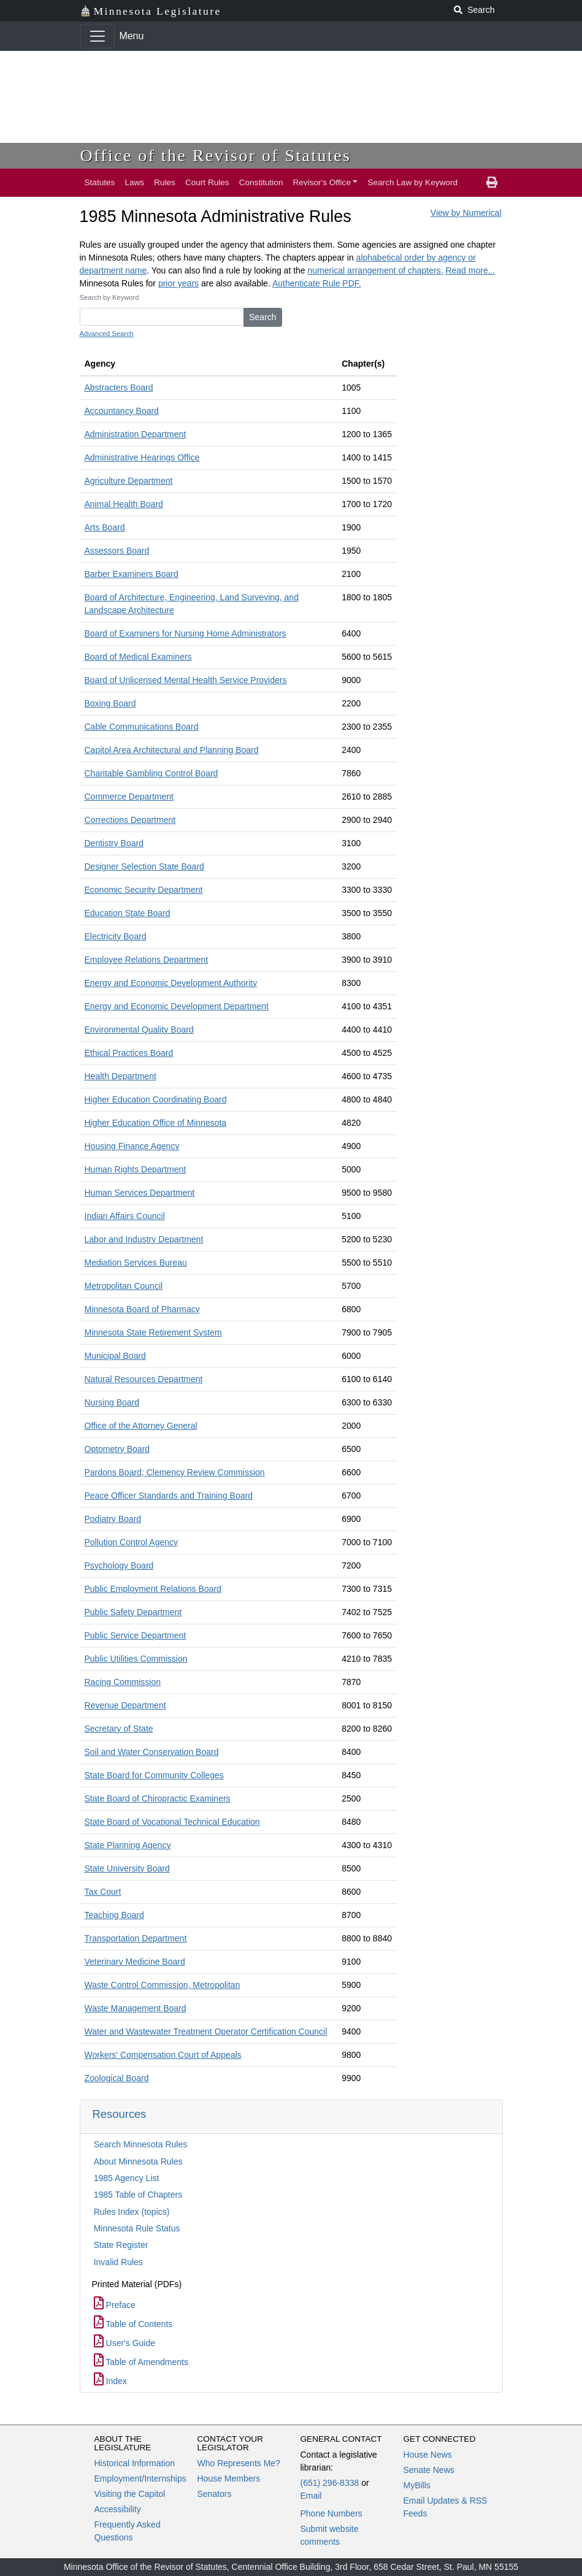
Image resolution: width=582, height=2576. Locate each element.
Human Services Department (140, 1193)
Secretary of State (119, 1728)
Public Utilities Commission (136, 1659)
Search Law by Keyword (412, 182)
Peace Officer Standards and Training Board (169, 1495)
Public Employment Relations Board (153, 1589)
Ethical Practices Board (129, 1053)
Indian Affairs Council (125, 1216)
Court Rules (207, 182)
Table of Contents (133, 2324)
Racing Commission (123, 1682)
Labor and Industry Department (144, 1239)
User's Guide (124, 2343)
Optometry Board (117, 1449)
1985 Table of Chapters (138, 2195)
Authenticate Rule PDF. (316, 283)
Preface (115, 2305)
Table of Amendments (141, 2362)
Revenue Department (125, 1705)
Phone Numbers (331, 2513)
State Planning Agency (128, 1845)
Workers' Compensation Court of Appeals (163, 2055)
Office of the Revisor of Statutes (215, 155)
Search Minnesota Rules (141, 2144)
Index (110, 2381)
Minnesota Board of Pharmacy (142, 1309)
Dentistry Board (114, 843)
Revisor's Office (322, 182)
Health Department (121, 1076)
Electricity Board (116, 936)
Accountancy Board (122, 411)
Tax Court (103, 1892)
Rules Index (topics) (132, 2212)
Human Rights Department (135, 1169)
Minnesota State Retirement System (153, 1332)
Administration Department (135, 434)
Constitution (261, 182)
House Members (229, 2478)
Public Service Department (135, 1635)
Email (311, 2496)
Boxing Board (110, 703)
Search (262, 317)
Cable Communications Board (142, 727)
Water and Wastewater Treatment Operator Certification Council (206, 2031)
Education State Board (127, 913)
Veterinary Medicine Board (135, 1961)
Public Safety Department (133, 1612)
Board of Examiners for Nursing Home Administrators (185, 633)
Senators (214, 2494)
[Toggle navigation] (97, 36)
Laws (134, 182)
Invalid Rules (118, 2262)
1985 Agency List (126, 2178)
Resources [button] (120, 2114)
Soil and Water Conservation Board (152, 1752)
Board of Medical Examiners (138, 657)
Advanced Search (107, 333)
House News (428, 2454)
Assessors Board (117, 551)
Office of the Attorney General (141, 1426)
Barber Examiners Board (131, 574)
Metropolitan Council (124, 1286)
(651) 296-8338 (330, 2483)
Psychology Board (119, 1565)
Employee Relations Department (147, 960)
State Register (121, 2245)
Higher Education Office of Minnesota (156, 1123)
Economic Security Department (144, 890)
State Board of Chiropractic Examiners (158, 1798)
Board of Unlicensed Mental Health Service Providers (186, 680)
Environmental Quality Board (139, 1029)
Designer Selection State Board (144, 866)
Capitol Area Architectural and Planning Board (172, 750)
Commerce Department (129, 796)
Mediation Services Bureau (136, 1262)
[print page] (491, 183)
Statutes (100, 182)
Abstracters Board (119, 387)
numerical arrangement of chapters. (375, 270)
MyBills (417, 2485)
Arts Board (105, 527)
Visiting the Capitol (130, 2494)
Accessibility (117, 2509)
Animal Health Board (124, 504)
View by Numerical (466, 213)
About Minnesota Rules (138, 2161)
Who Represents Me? (238, 2463)
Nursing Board (112, 1402)
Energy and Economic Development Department (177, 1006)
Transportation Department (136, 1938)
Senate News (429, 2470)
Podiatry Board (113, 1519)
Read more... (470, 270)
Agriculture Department (129, 481)
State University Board (127, 1868)
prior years (178, 283)
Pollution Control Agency (131, 1542)
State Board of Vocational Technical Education (172, 1822)
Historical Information (134, 2463)
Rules (164, 182)
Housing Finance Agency (132, 1146)
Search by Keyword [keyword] (109, 297)
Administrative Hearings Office (142, 457)
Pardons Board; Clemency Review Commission (175, 1472)
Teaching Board (114, 1915)
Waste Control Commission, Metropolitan (162, 1985)
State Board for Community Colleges (154, 1775)
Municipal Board (115, 1356)
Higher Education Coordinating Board (156, 1099)
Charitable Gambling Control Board (151, 773)
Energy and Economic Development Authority (171, 983)
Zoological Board (117, 2078)
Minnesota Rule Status (137, 2228)
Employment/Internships (140, 2478)
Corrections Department (130, 820)
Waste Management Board (135, 2008)
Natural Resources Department (144, 1379)
